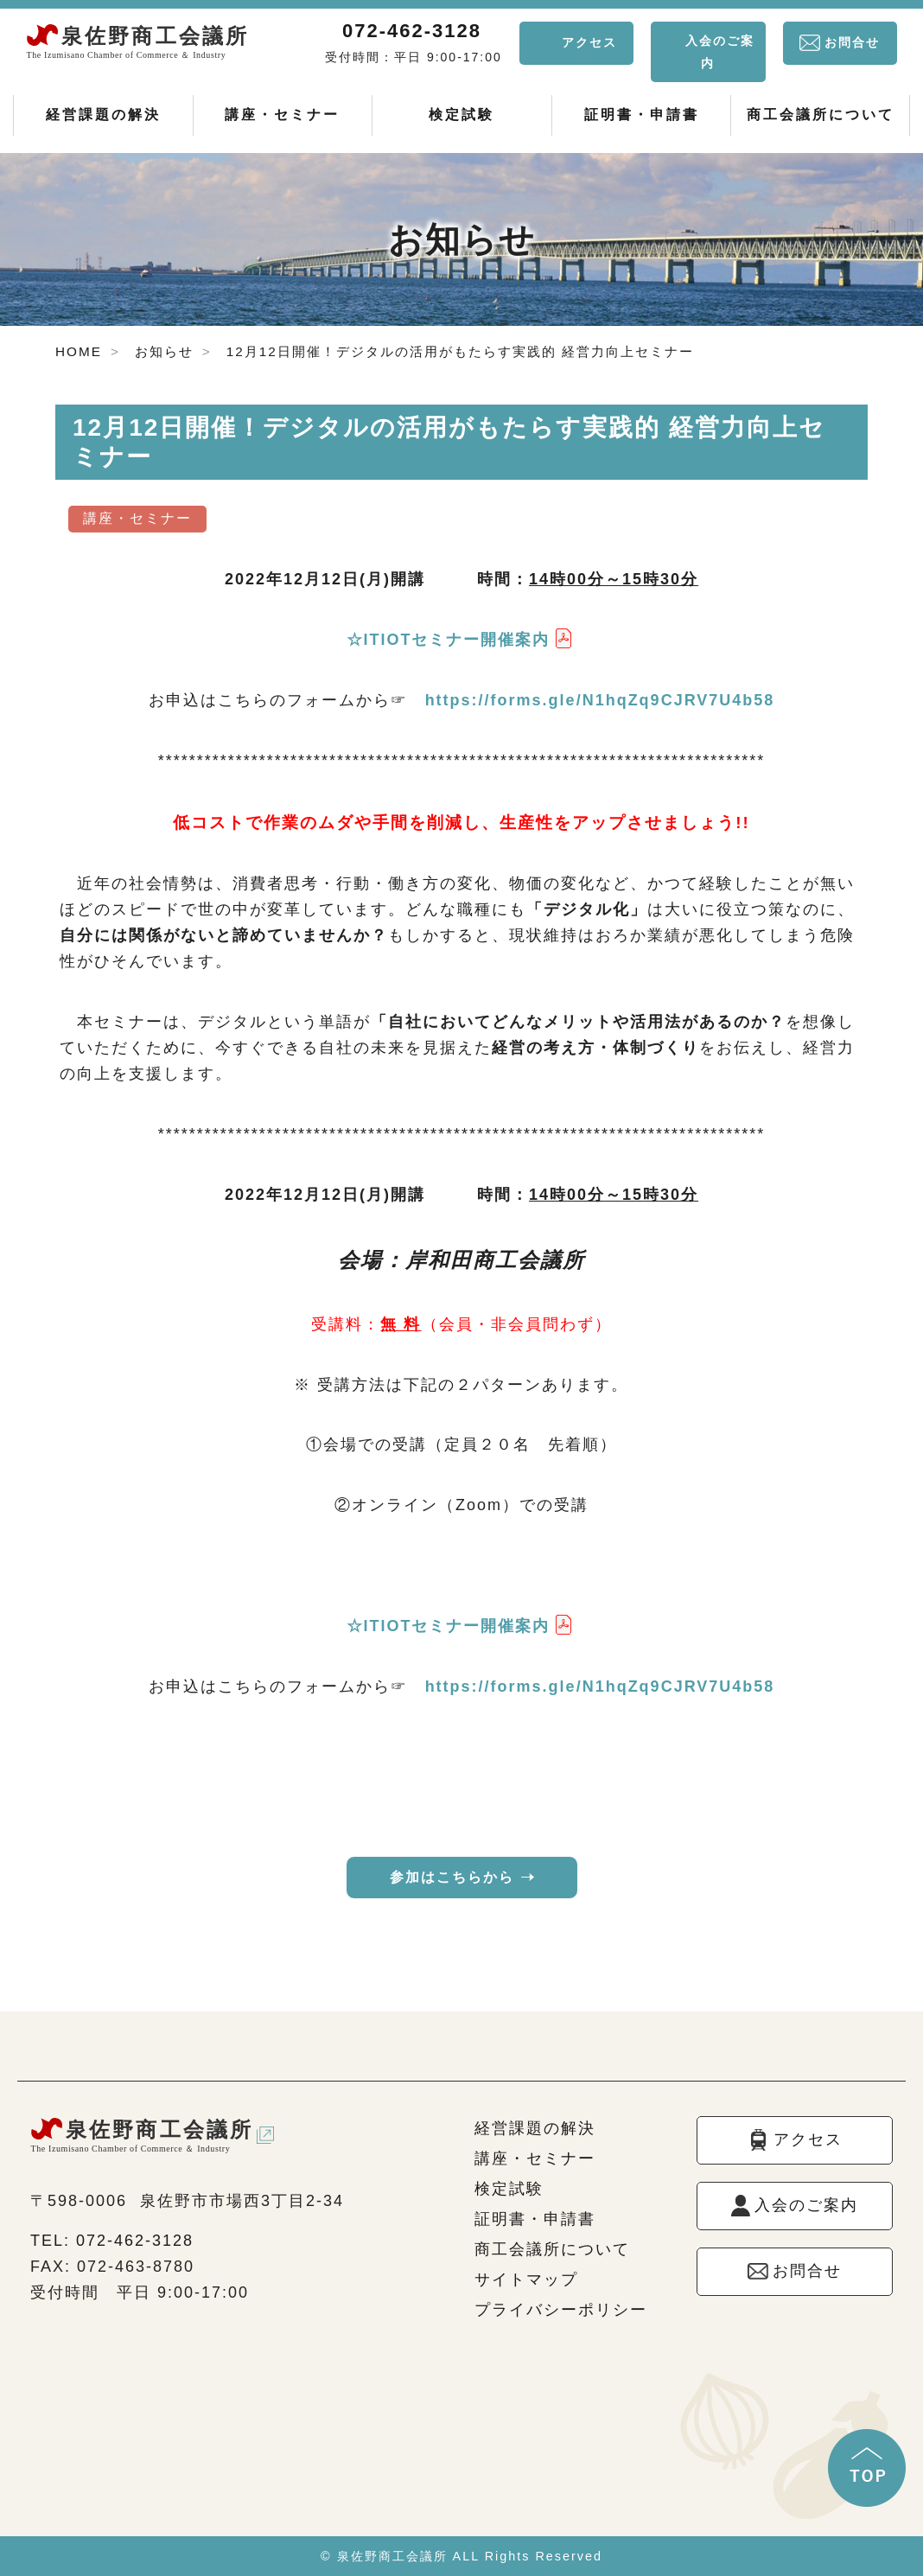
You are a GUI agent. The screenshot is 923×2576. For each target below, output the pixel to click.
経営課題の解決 (103, 114)
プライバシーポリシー (560, 2309)
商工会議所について (820, 114)
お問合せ (852, 42)
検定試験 (461, 114)
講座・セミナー (282, 114)
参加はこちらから (452, 1877)
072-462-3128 (411, 30)
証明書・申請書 (641, 114)
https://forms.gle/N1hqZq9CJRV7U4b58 (600, 700)
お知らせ (164, 351)
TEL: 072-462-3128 (112, 2240)
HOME (78, 351)
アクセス (589, 42)
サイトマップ (526, 2279)
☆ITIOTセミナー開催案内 (449, 639)
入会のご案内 (719, 52)
